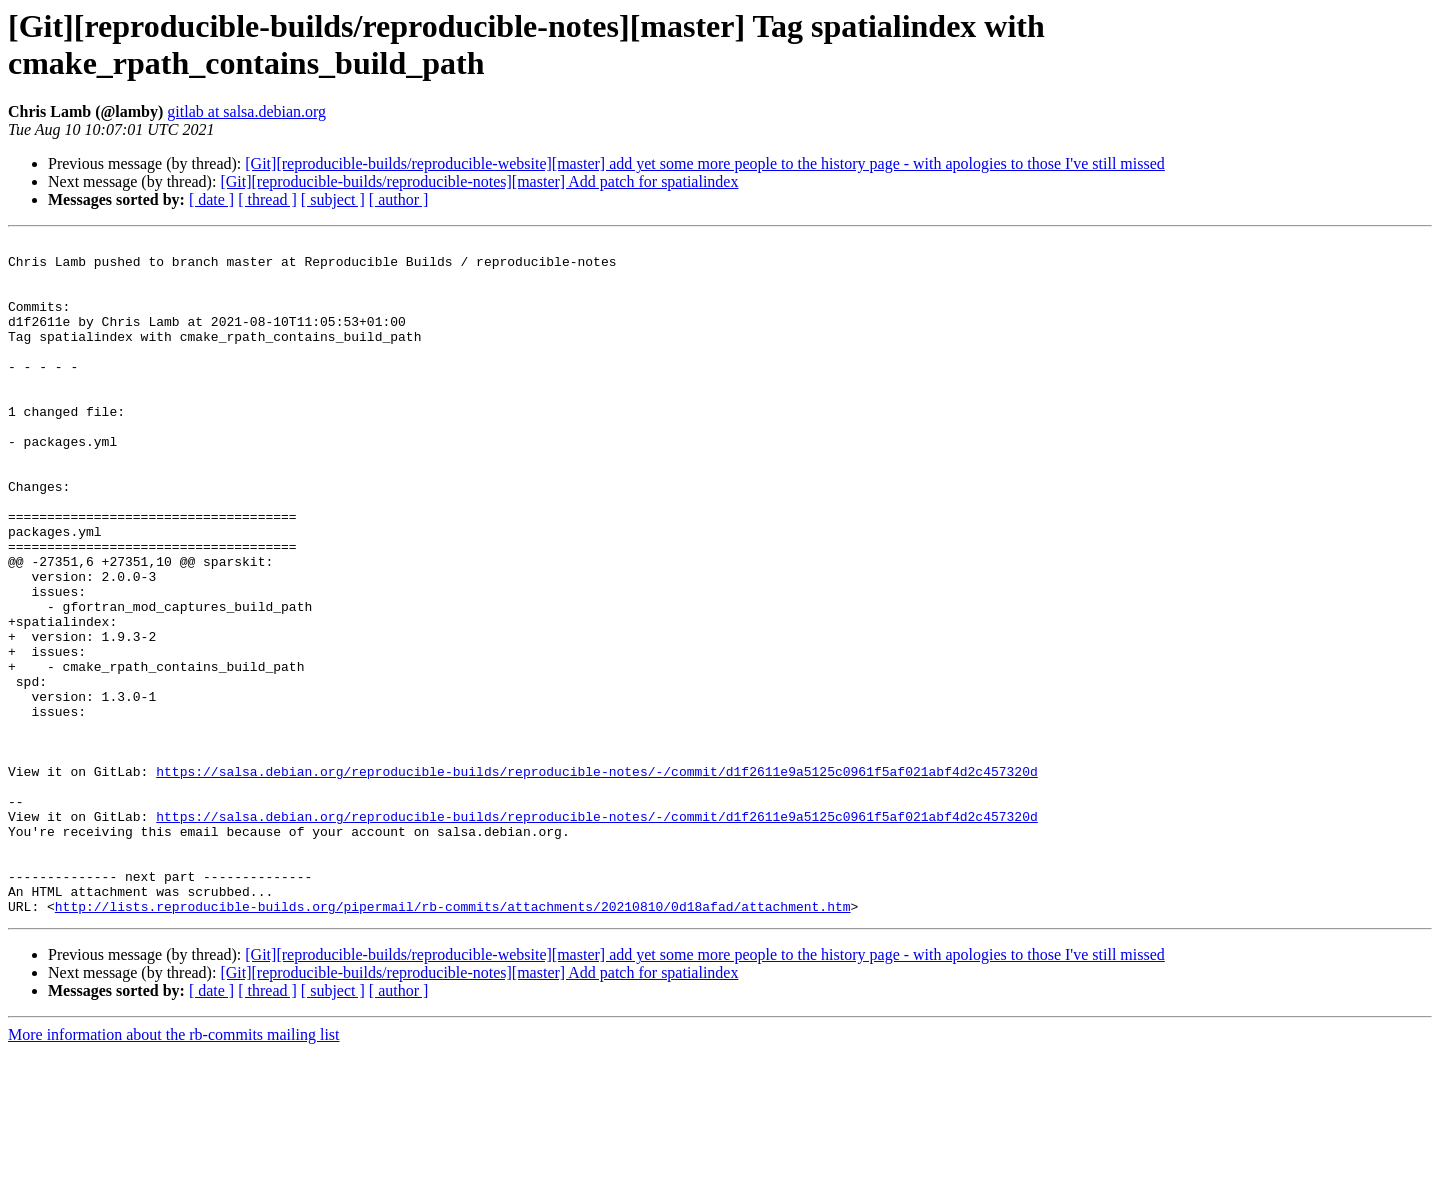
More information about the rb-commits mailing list (174, 1169)
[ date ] (211, 199)
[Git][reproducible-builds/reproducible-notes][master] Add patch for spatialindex (479, 181)
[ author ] (399, 199)
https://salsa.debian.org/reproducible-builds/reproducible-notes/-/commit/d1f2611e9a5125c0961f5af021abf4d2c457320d (596, 879)
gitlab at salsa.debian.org (246, 111)
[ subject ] (333, 199)
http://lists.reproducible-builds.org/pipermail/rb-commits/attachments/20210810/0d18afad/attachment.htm (453, 1041)
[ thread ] (267, 199)
